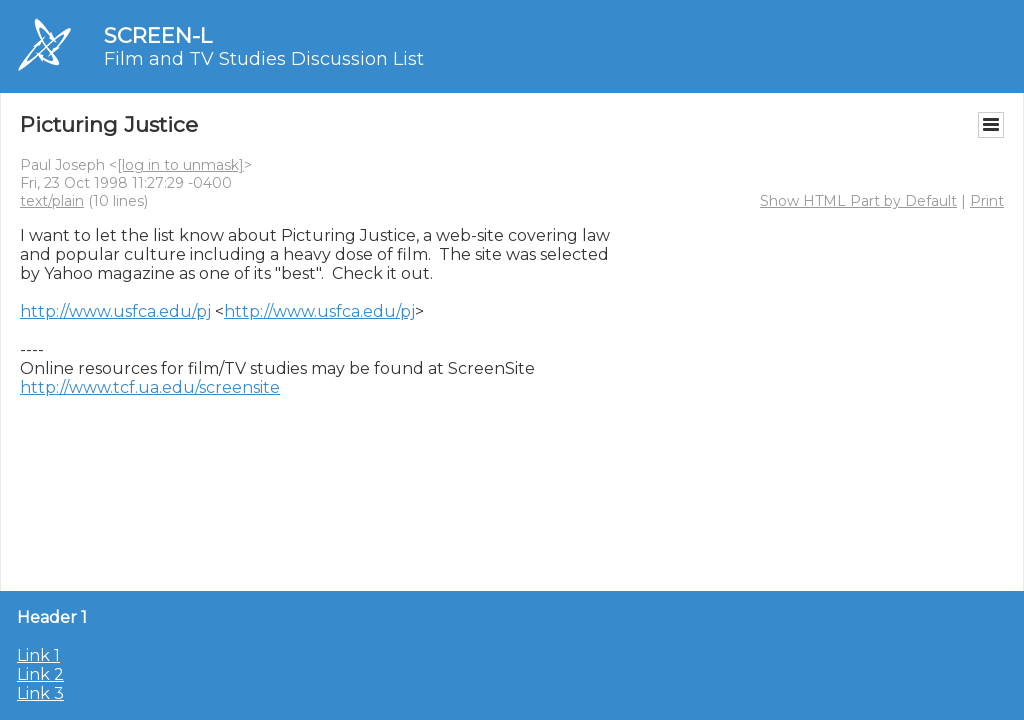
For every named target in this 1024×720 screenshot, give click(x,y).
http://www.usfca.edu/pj (115, 311)
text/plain (52, 201)
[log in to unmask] (180, 165)
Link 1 (38, 655)
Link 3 (40, 693)
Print (987, 201)
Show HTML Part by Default (858, 201)
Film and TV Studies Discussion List (264, 59)
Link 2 (40, 674)
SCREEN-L (158, 35)
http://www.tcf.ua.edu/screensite (150, 387)
